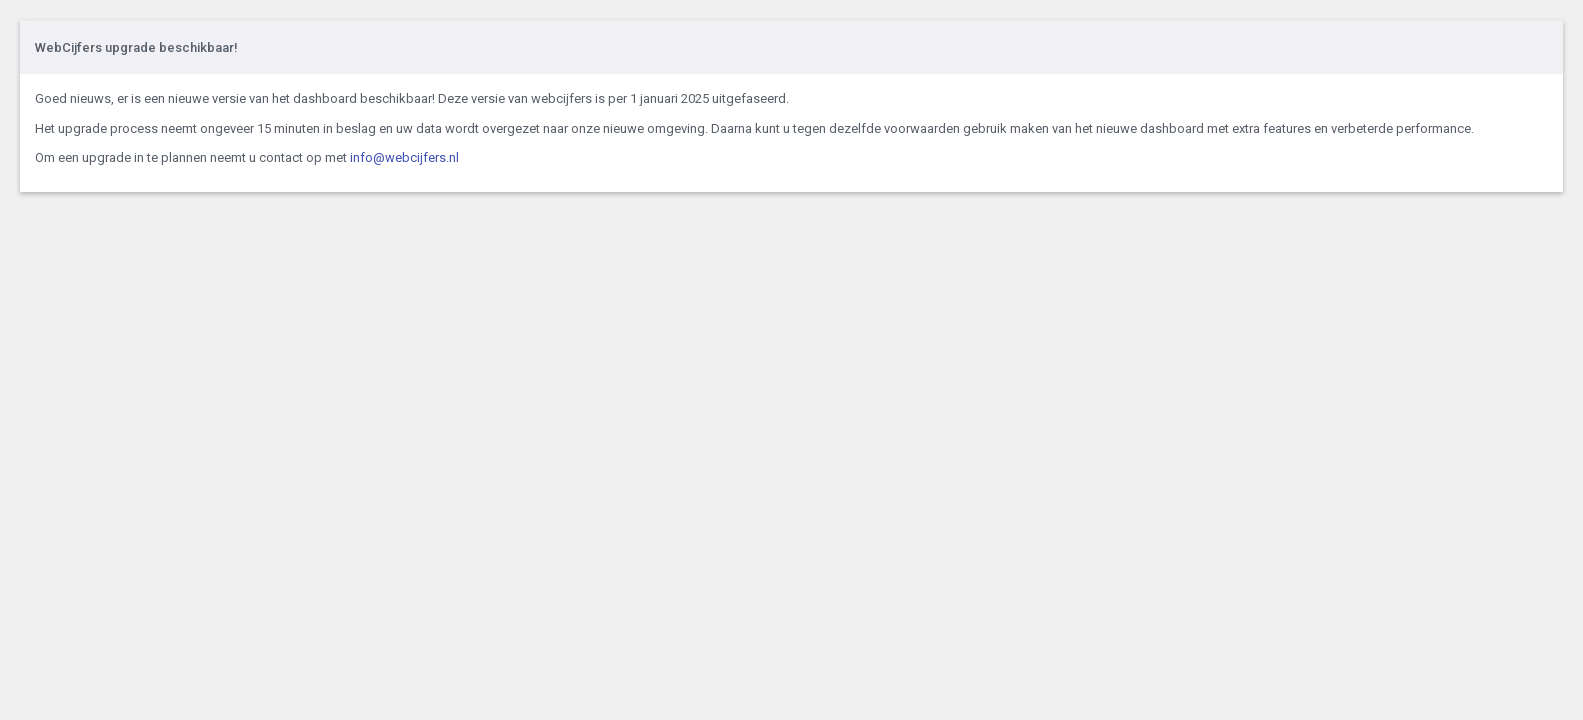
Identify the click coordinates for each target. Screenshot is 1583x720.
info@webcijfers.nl (404, 157)
